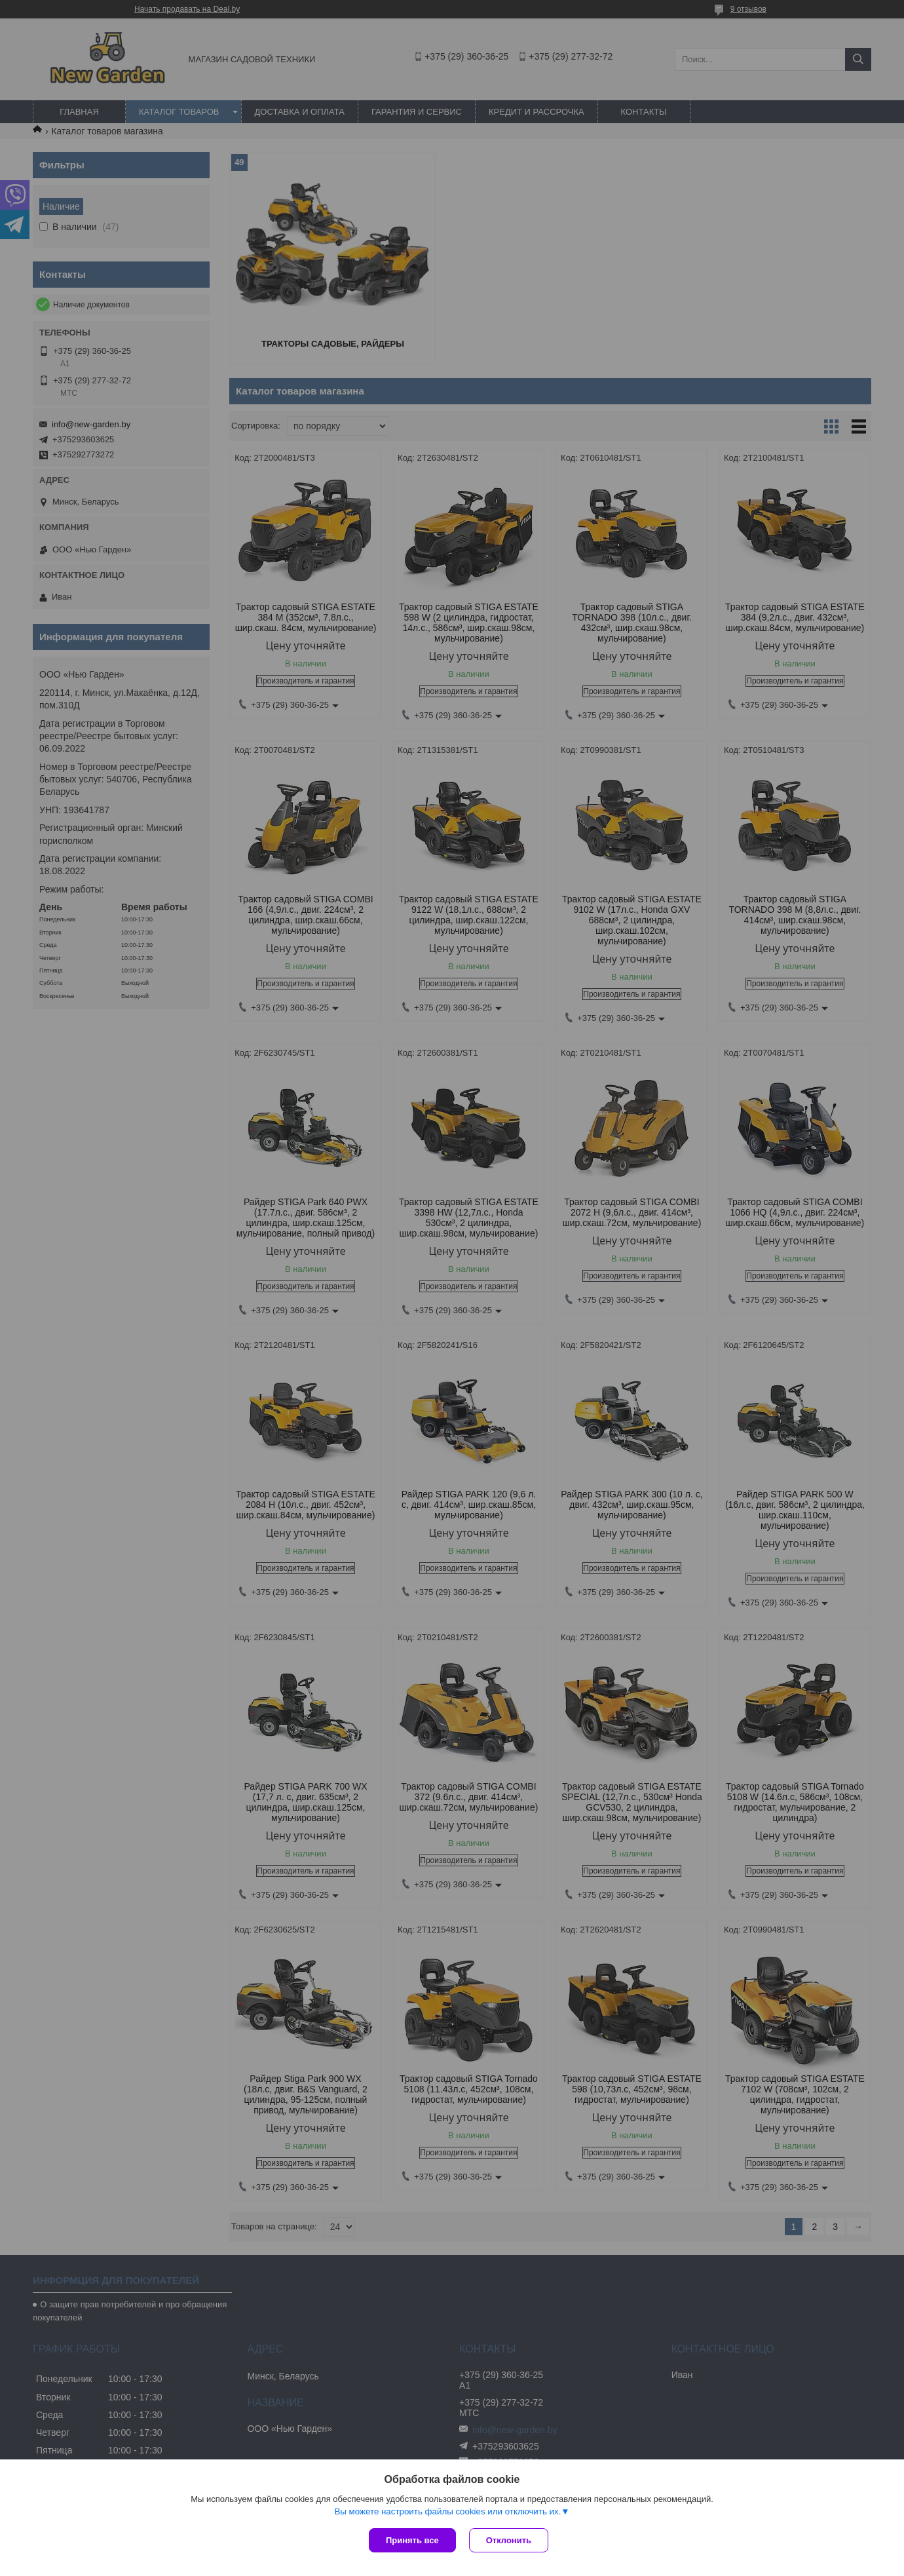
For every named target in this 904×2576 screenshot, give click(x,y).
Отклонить (508, 2540)
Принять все (412, 2540)
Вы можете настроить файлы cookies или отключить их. (447, 2511)
